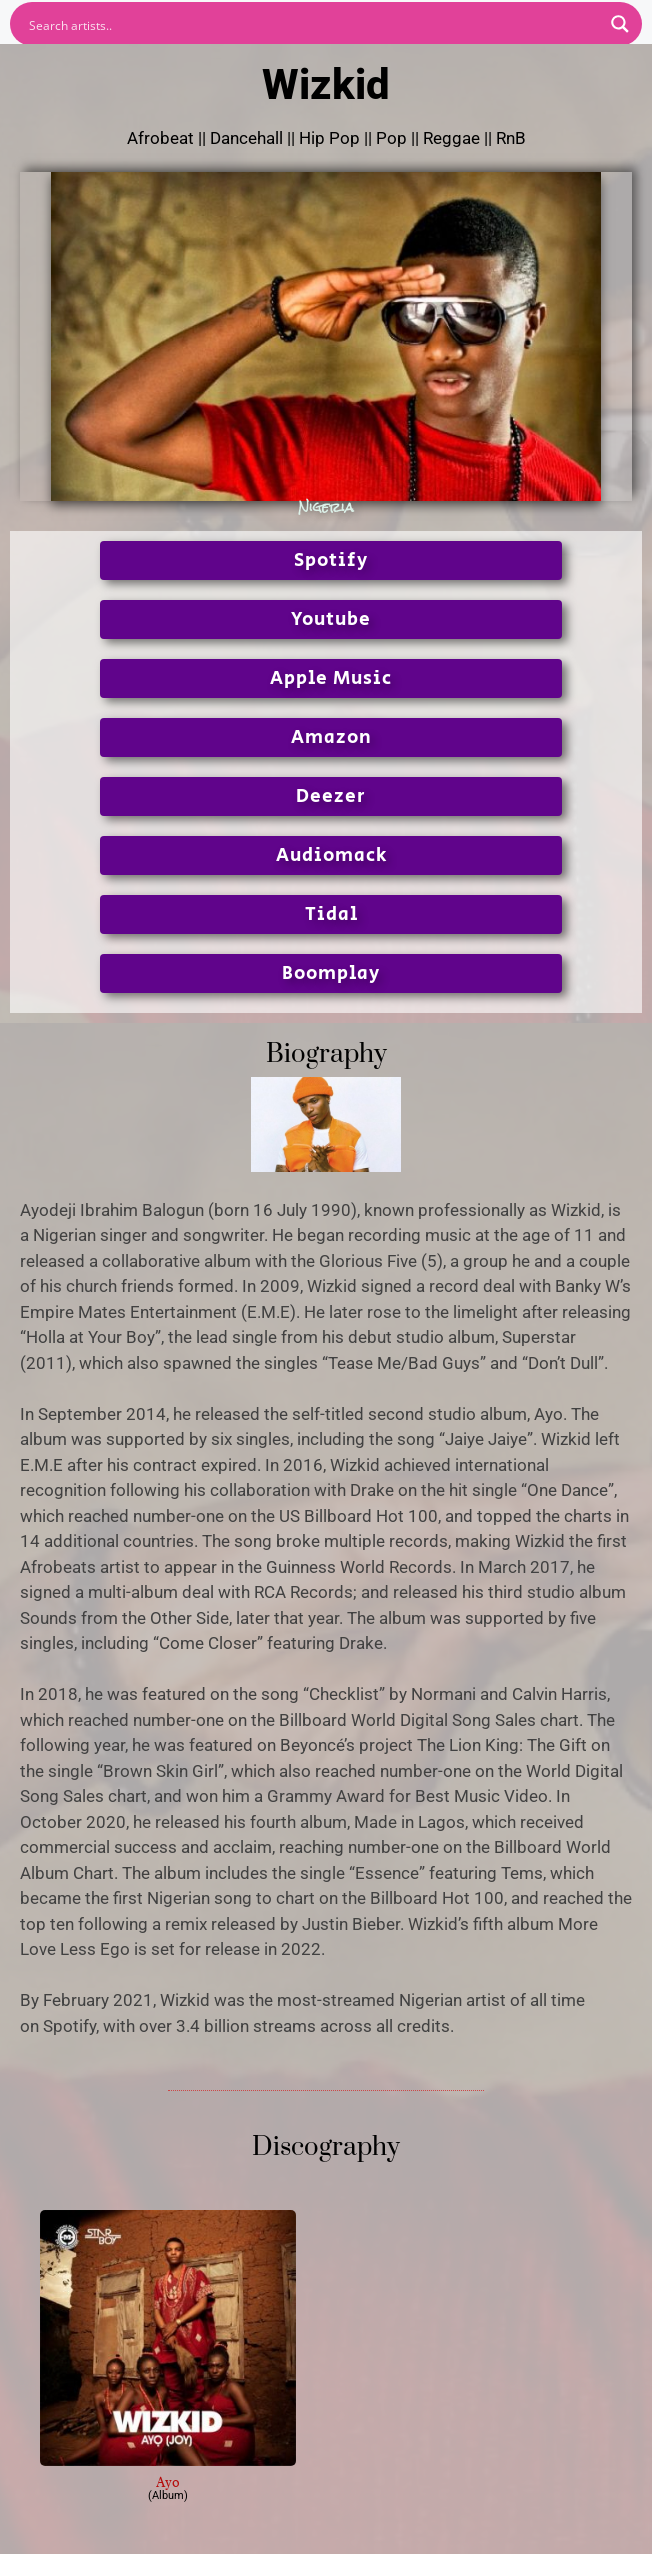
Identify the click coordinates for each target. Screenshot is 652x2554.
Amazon (331, 737)
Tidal (331, 914)
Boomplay (331, 973)
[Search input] (313, 24)
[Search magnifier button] (620, 24)
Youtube (331, 619)
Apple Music (331, 678)
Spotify (331, 560)
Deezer (331, 796)
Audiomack (331, 855)
